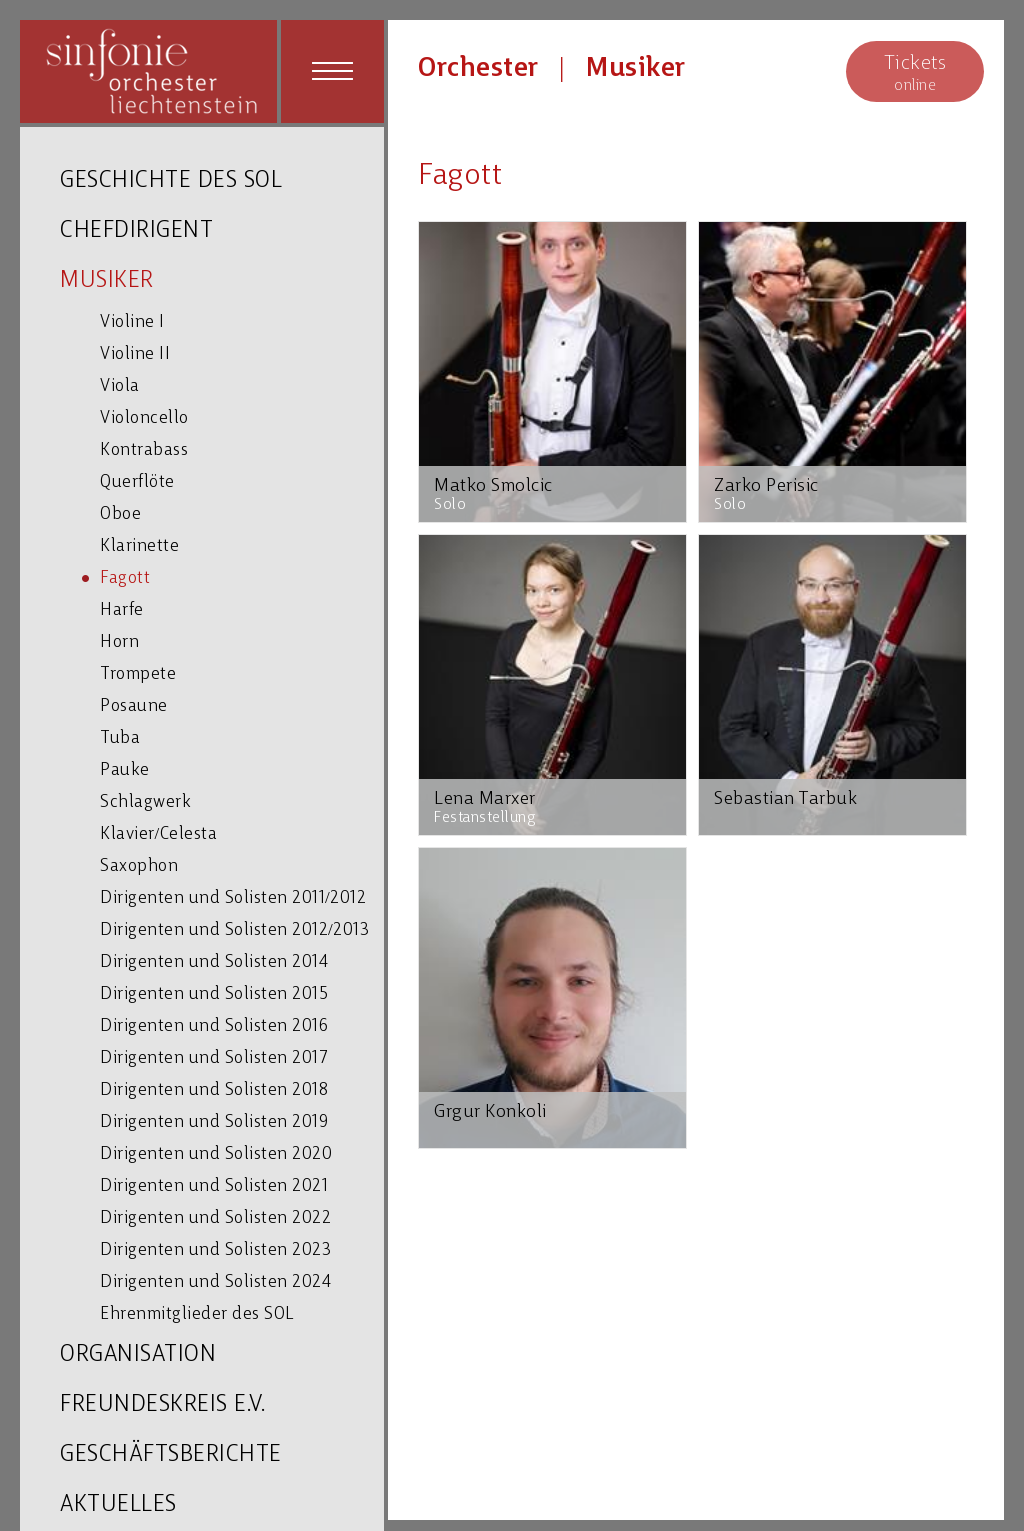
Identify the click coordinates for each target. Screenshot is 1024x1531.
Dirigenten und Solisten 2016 (214, 1026)
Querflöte (137, 482)
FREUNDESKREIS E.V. (162, 1405)
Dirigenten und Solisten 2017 (214, 1058)
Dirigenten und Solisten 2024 (215, 1282)
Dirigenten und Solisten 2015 (214, 994)
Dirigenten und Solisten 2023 (215, 1250)
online (915, 72)
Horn (119, 642)
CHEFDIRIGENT (136, 231)
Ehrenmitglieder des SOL (197, 1314)
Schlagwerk (145, 802)
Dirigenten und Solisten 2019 (214, 1122)
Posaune (134, 706)
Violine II (135, 354)
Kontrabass (144, 450)
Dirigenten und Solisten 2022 (215, 1218)
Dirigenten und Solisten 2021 (214, 1186)
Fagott (125, 578)
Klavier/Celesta (158, 834)
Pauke (125, 770)
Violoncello (144, 418)
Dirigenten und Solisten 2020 (216, 1154)
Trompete (138, 674)
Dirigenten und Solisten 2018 (214, 1090)
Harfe (122, 610)
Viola (120, 386)
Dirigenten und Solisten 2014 (214, 962)
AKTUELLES (118, 1505)
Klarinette (139, 546)
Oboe (120, 514)
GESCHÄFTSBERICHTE (171, 1455)
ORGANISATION (138, 1355)
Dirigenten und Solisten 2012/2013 (234, 930)
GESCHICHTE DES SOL (171, 181)
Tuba (120, 738)
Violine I (132, 322)
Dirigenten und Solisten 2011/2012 (233, 898)
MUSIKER (107, 281)
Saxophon (139, 866)
